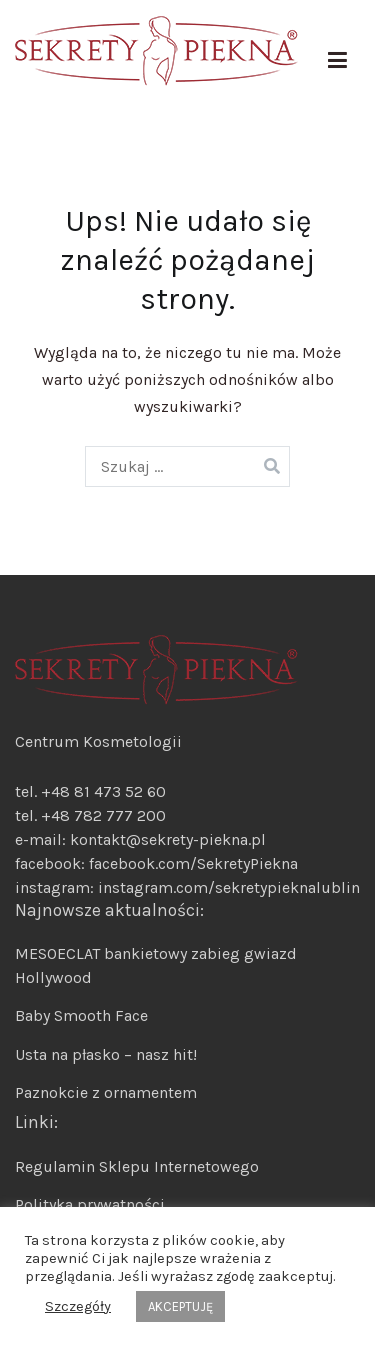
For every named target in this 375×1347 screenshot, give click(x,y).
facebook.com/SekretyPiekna (191, 863)
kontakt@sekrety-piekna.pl (168, 839)
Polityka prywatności (90, 1204)
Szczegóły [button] (78, 1306)
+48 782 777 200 (103, 815)
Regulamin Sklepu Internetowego (137, 1166)
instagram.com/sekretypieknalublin (229, 887)
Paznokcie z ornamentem (106, 1092)
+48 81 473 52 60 (103, 791)
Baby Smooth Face (81, 1015)
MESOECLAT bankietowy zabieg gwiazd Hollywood (156, 965)
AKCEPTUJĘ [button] (180, 1306)
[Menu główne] (337, 61)
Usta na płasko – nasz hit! (106, 1054)
